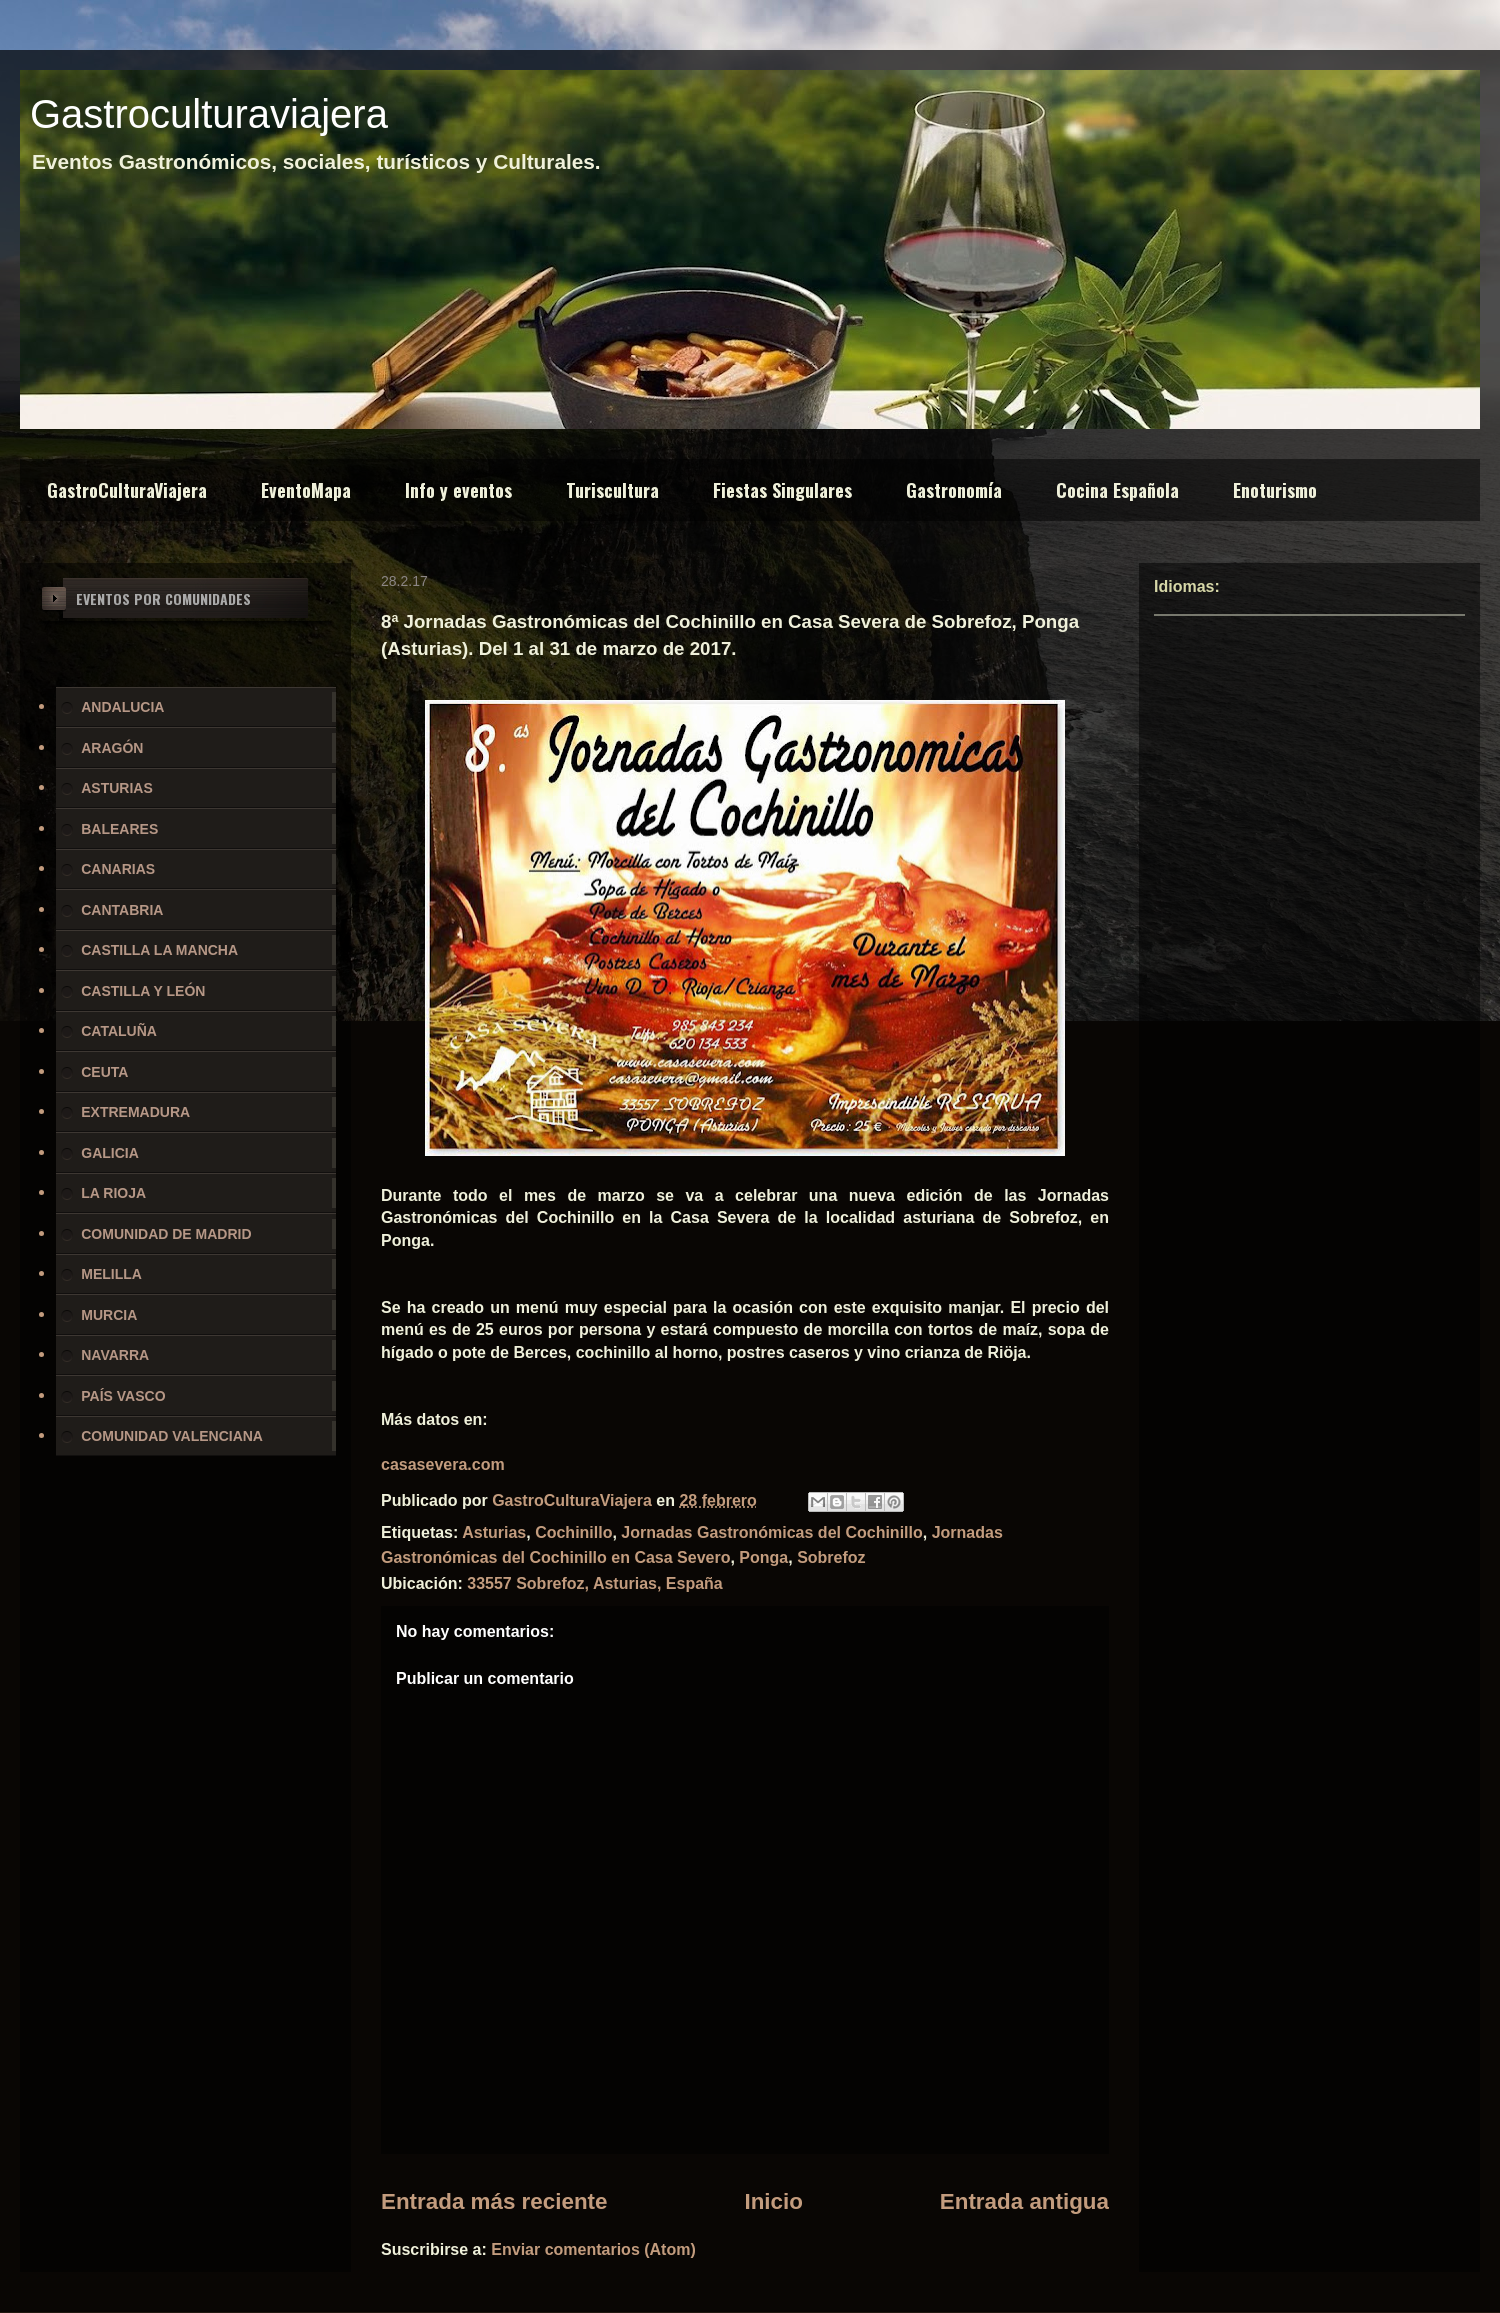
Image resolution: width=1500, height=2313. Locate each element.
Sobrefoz (831, 1557)
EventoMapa (306, 490)
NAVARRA (115, 1355)
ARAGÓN (112, 748)
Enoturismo (1275, 490)
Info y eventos (458, 490)
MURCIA (109, 1315)
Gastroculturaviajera (209, 114)
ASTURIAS (117, 788)
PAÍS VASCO (123, 1396)
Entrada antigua (1024, 2201)
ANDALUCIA (122, 707)
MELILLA (111, 1274)
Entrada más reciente (494, 2201)
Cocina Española (1117, 490)
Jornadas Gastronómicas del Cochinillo (771, 1532)
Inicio (773, 2201)
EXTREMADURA (135, 1112)
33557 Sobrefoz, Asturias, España (595, 1583)
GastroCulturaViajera (127, 490)
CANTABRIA (122, 910)
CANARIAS (118, 869)
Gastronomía (954, 490)
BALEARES (119, 829)
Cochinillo (573, 1532)
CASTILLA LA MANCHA (159, 950)
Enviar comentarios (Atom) (593, 2249)
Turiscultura (612, 490)
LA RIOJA (113, 1193)
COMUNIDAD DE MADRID (166, 1234)
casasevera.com (443, 1464)
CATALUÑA (119, 1031)
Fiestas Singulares (782, 490)
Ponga (763, 1557)
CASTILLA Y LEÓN (143, 991)
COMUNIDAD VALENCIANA (172, 1436)
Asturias (494, 1532)
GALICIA (110, 1153)
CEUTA (104, 1072)
